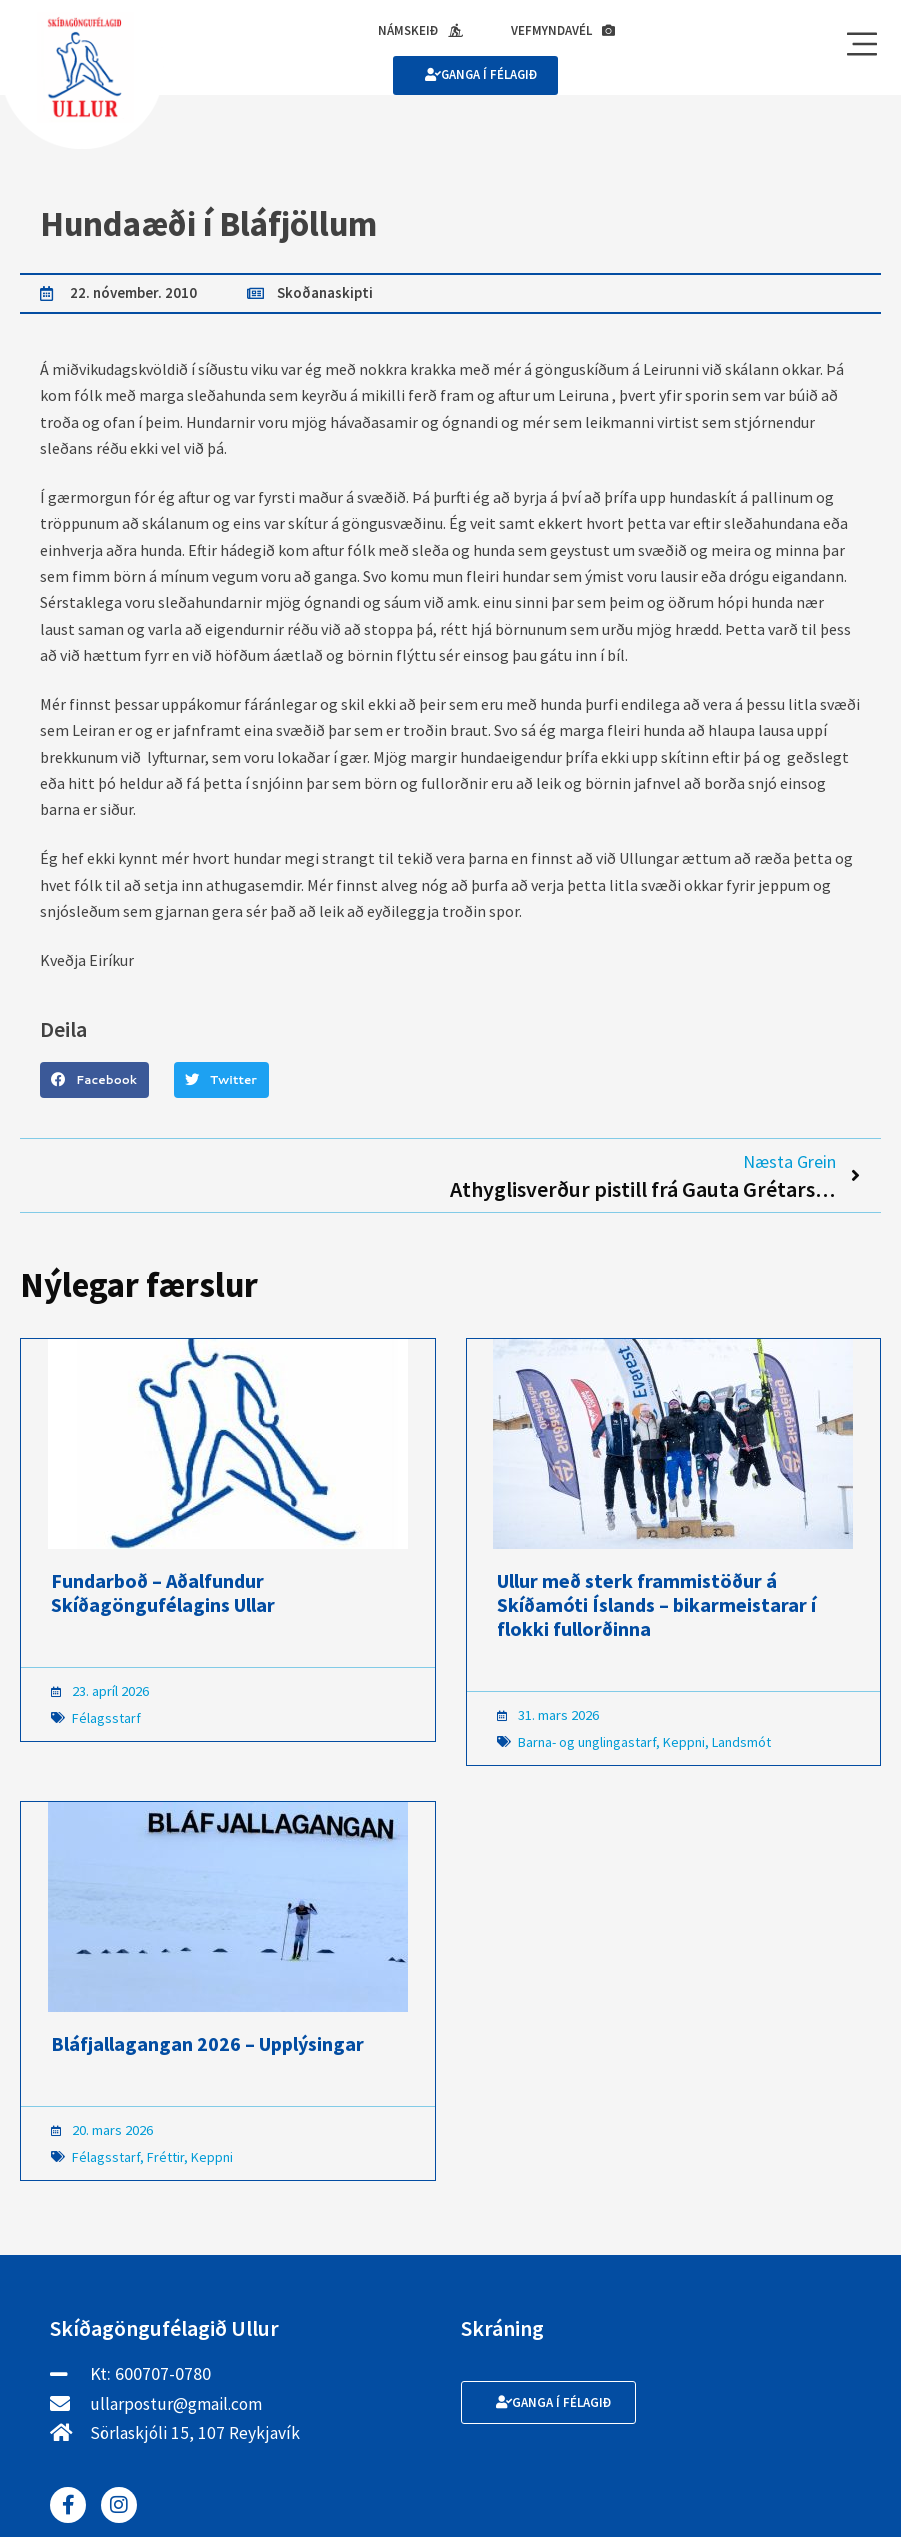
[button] (94, 1082)
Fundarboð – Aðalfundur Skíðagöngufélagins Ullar (163, 1595)
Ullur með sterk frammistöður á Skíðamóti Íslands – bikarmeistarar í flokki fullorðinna (656, 1607)
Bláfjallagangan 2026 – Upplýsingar (207, 2045)
